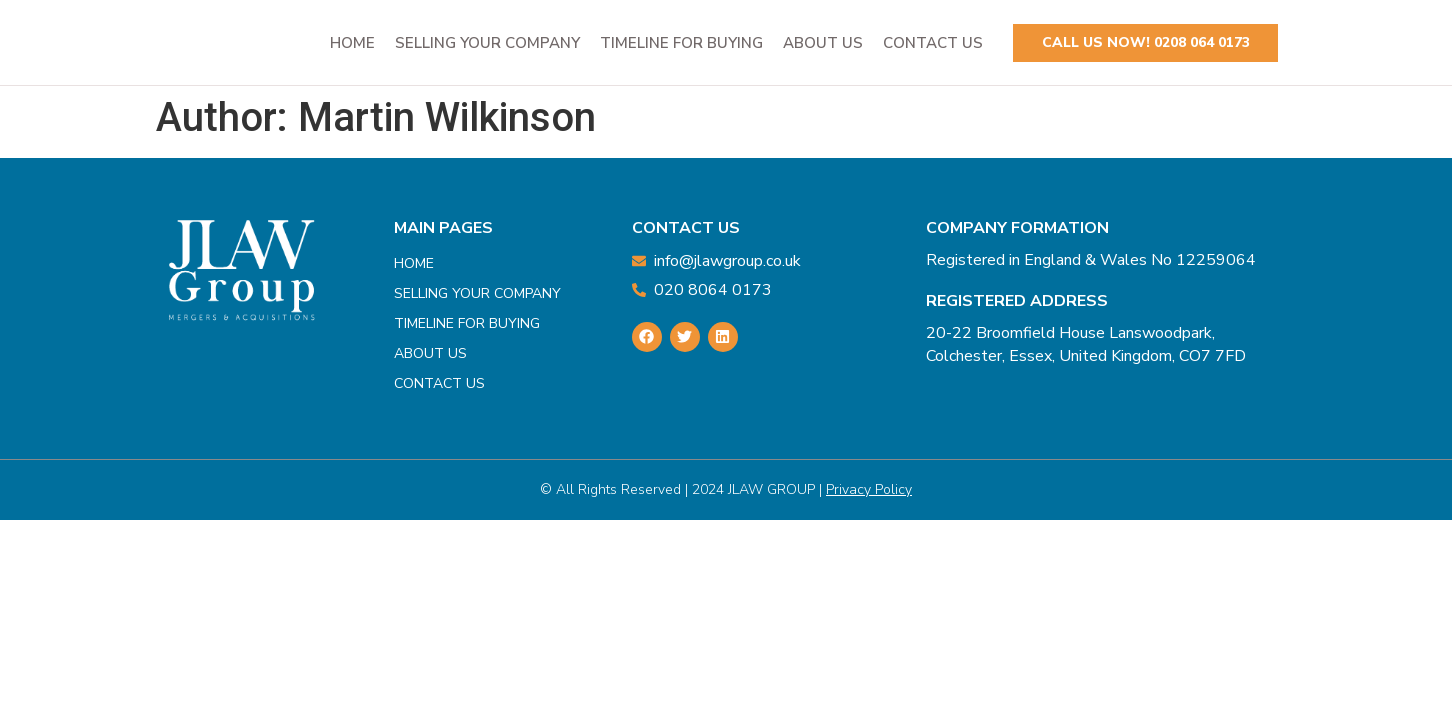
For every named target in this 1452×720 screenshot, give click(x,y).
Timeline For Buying (681, 43)
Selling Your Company (487, 43)
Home (352, 43)
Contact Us (933, 43)
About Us (823, 43)
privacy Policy (869, 489)
